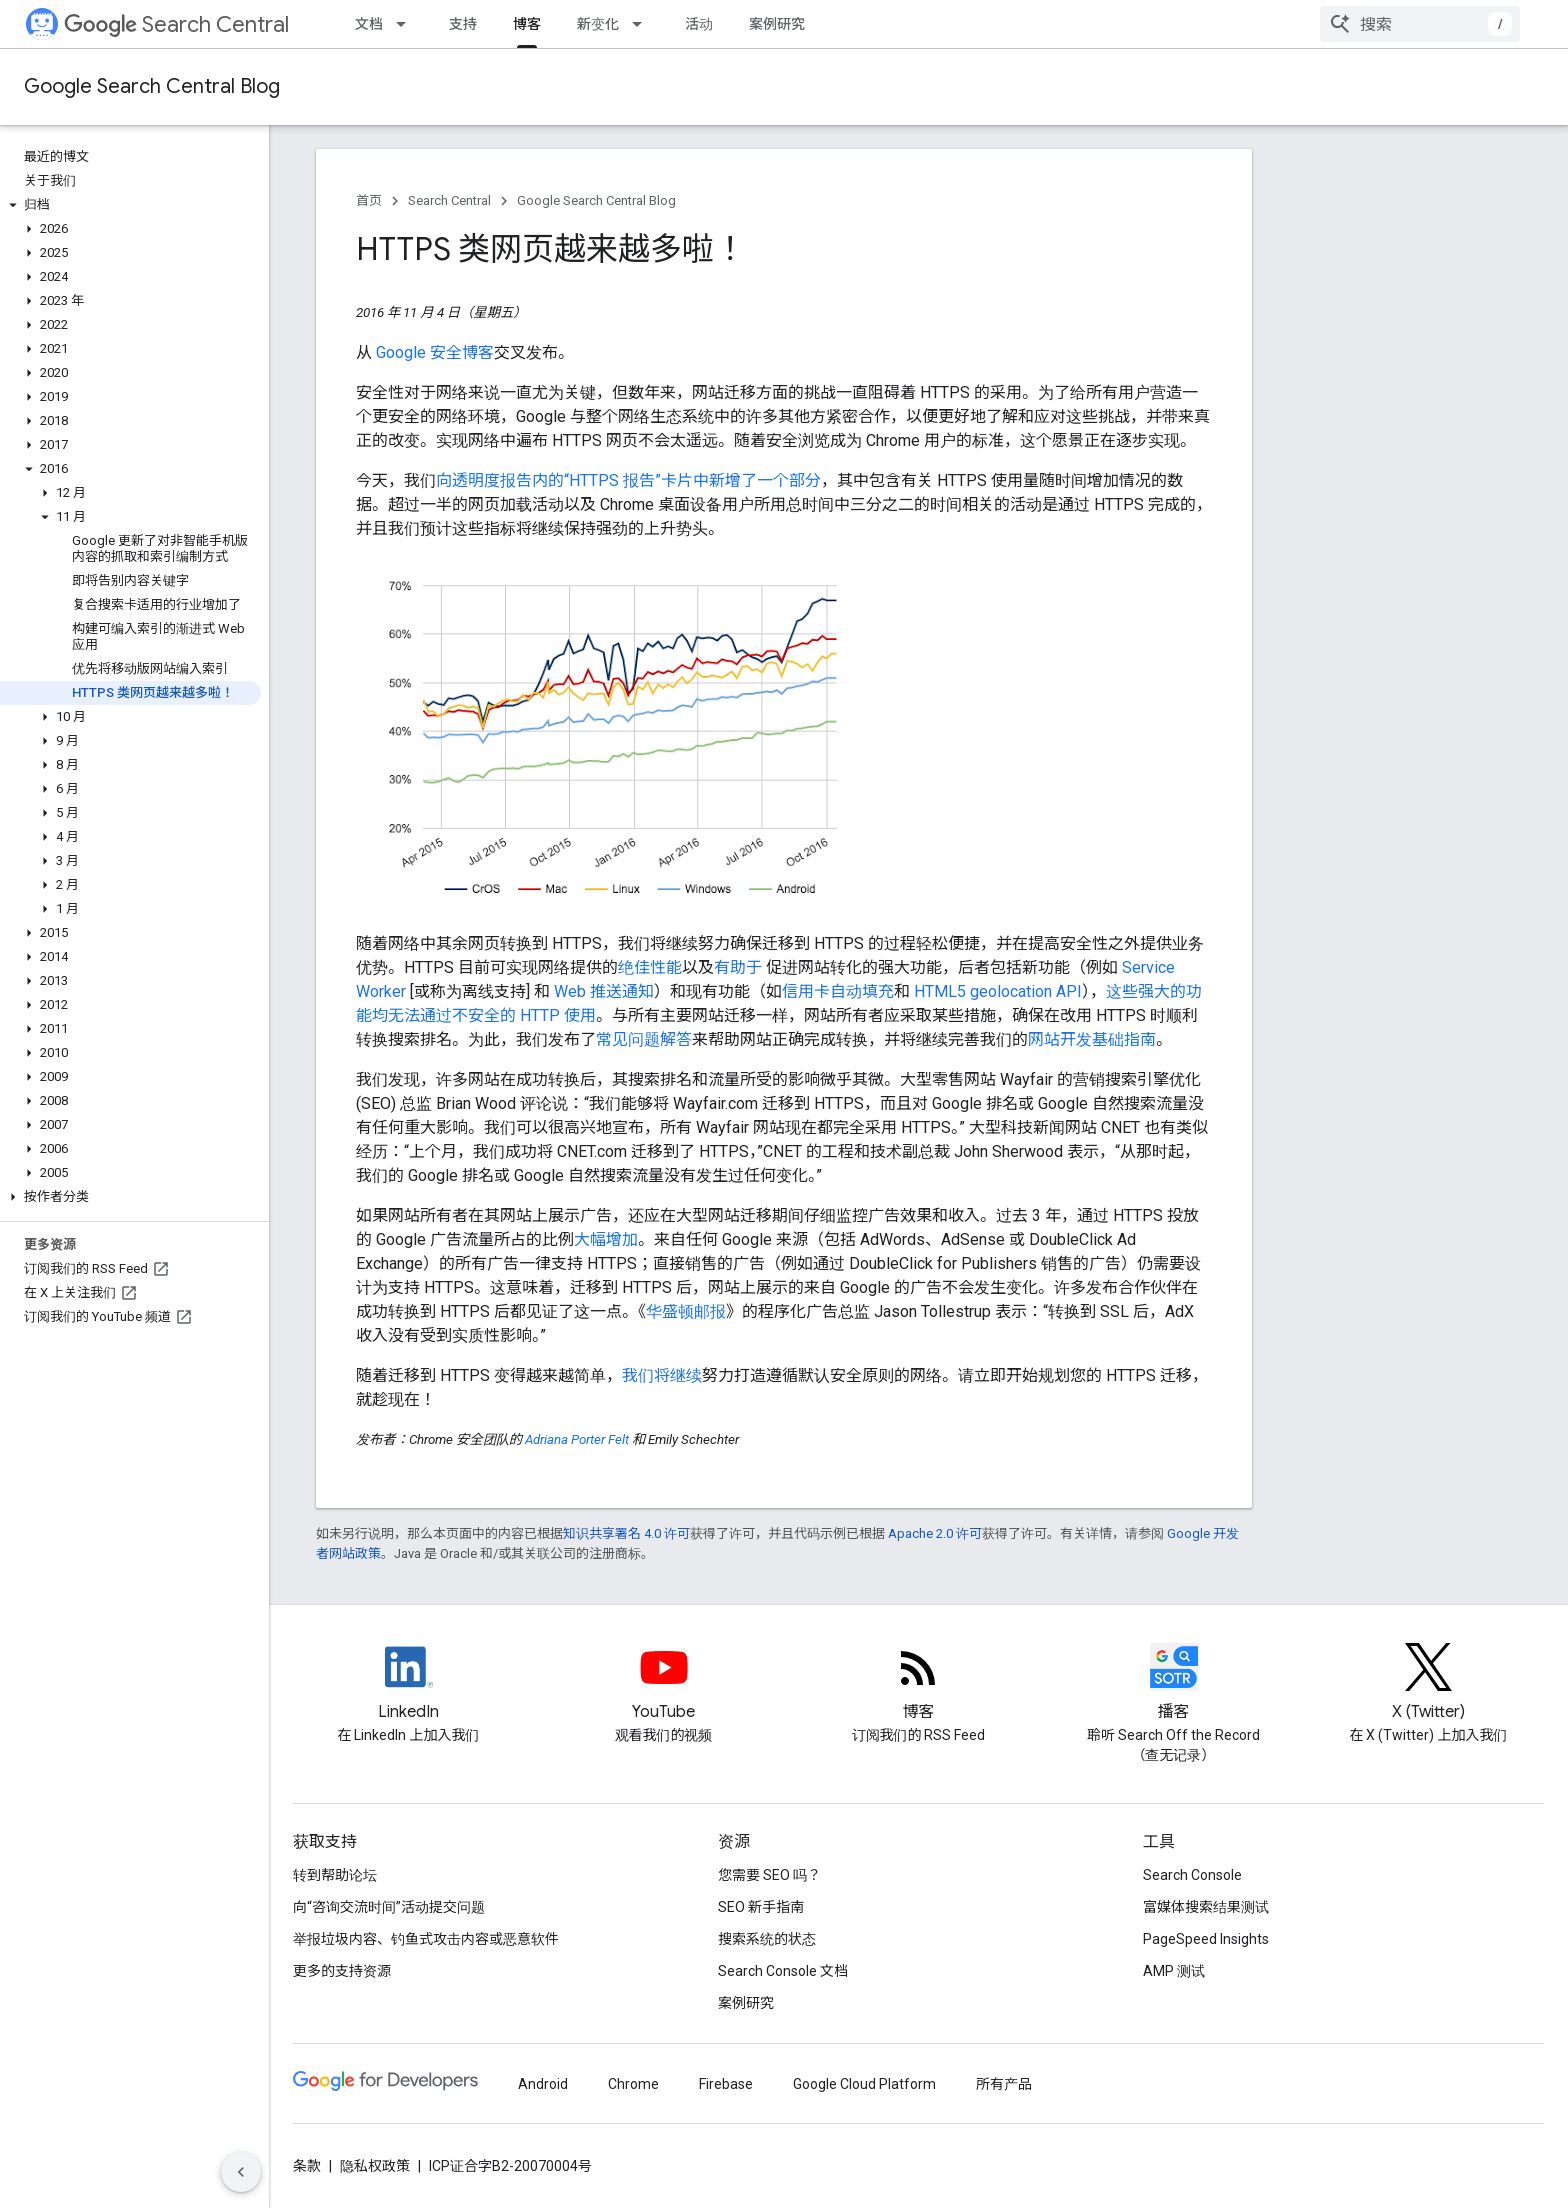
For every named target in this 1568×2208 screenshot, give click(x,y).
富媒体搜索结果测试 (1206, 1907)
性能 (666, 967)
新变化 (598, 24)
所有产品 (1004, 2084)
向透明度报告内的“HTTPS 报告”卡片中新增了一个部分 (628, 480)
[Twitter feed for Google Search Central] (1429, 1684)
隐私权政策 (375, 2166)
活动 (699, 24)
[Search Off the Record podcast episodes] (1174, 1684)
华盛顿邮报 (686, 1311)
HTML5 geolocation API (998, 991)
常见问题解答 (644, 1039)
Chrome (633, 2084)
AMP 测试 (1174, 1971)
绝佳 (634, 967)
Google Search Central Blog (152, 86)
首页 (369, 200)
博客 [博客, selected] (527, 24)
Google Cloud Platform (864, 2084)
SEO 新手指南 (761, 1907)
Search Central (176, 24)
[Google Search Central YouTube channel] (664, 1684)
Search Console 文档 (783, 1971)
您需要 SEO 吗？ (769, 1875)
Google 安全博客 (435, 352)
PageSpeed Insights (1206, 1939)
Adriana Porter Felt (577, 1439)
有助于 (738, 967)
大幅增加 (606, 1239)
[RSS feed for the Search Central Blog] (919, 1684)
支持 (463, 24)
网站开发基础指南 (1092, 1039)
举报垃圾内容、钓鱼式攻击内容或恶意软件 (426, 1939)
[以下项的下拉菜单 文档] (407, 24)
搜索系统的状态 (767, 1939)
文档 (369, 24)
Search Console (1192, 1875)
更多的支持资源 (342, 1971)
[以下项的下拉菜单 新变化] (643, 24)
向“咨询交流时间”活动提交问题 (389, 1907)
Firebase (726, 2084)
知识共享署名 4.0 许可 (626, 1533)
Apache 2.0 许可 (935, 1533)
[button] (130, 205)
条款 (307, 2166)
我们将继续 (662, 1375)
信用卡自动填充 (838, 991)
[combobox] (1420, 24)
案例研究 (777, 24)
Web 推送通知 (604, 991)
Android (543, 2084)
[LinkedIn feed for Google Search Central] (409, 1684)
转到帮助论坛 (335, 1875)
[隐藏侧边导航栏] (241, 2172)
